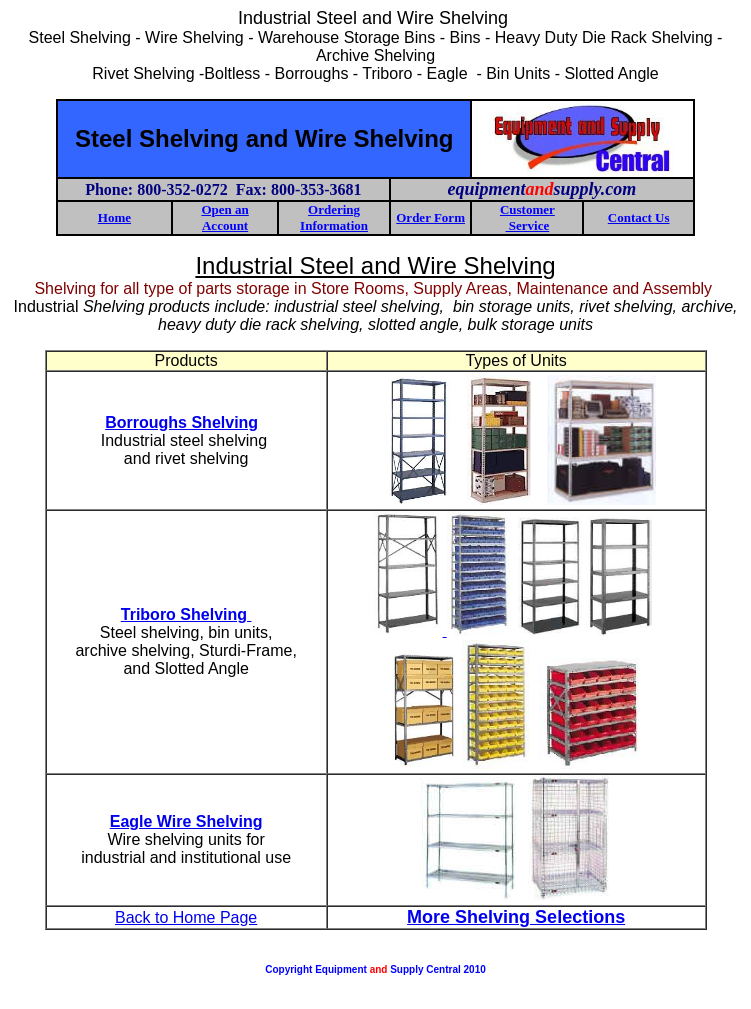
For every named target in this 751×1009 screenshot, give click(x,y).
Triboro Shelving (186, 614)
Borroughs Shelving (181, 422)
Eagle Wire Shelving (186, 821)
